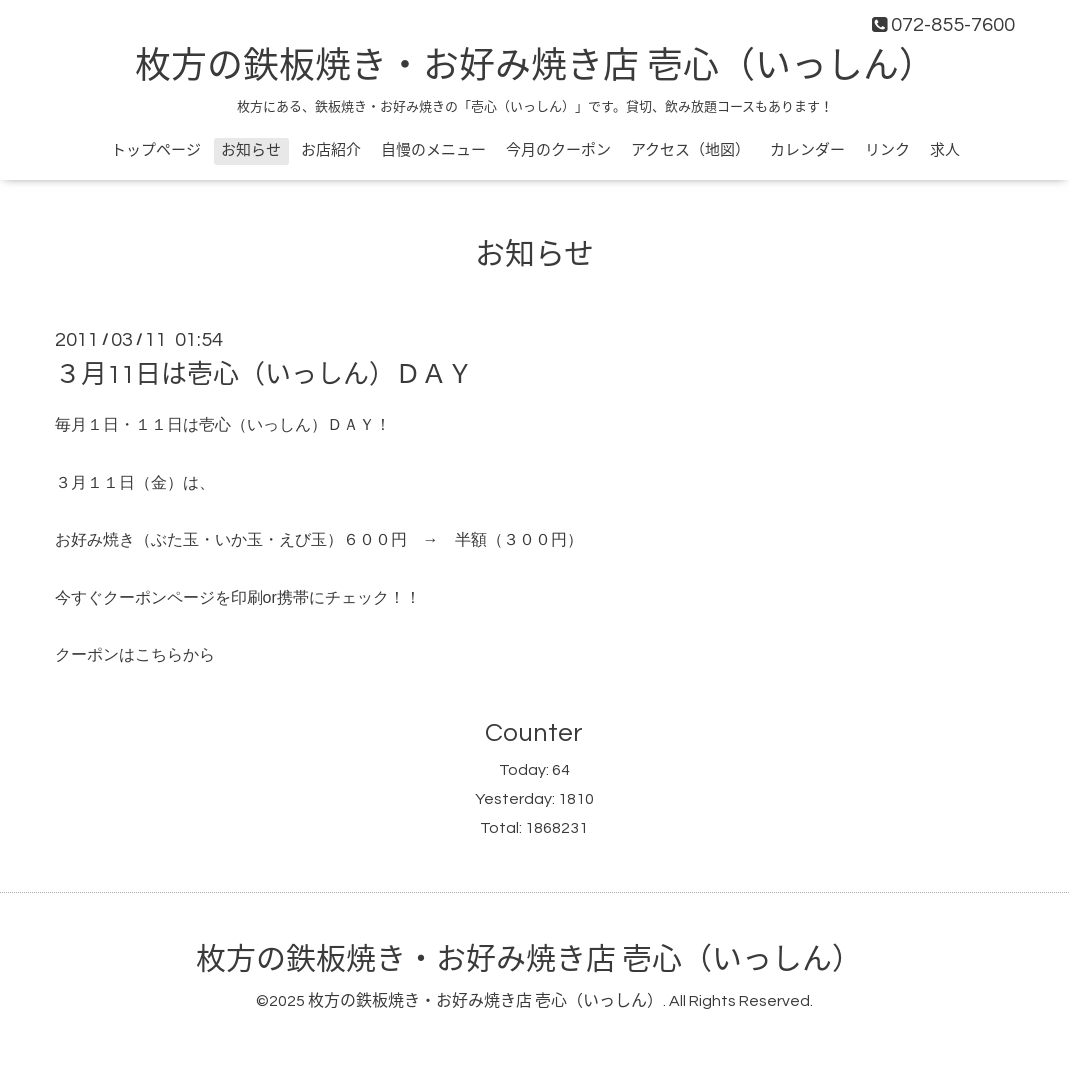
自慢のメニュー (433, 150)
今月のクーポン (558, 150)
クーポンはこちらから (137, 654)
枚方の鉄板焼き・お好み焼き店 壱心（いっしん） (535, 67)
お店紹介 (331, 150)
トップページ (156, 150)
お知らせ (251, 150)
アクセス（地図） (690, 150)
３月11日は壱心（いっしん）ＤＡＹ (264, 375)
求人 (945, 150)
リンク (887, 150)
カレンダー (807, 150)
